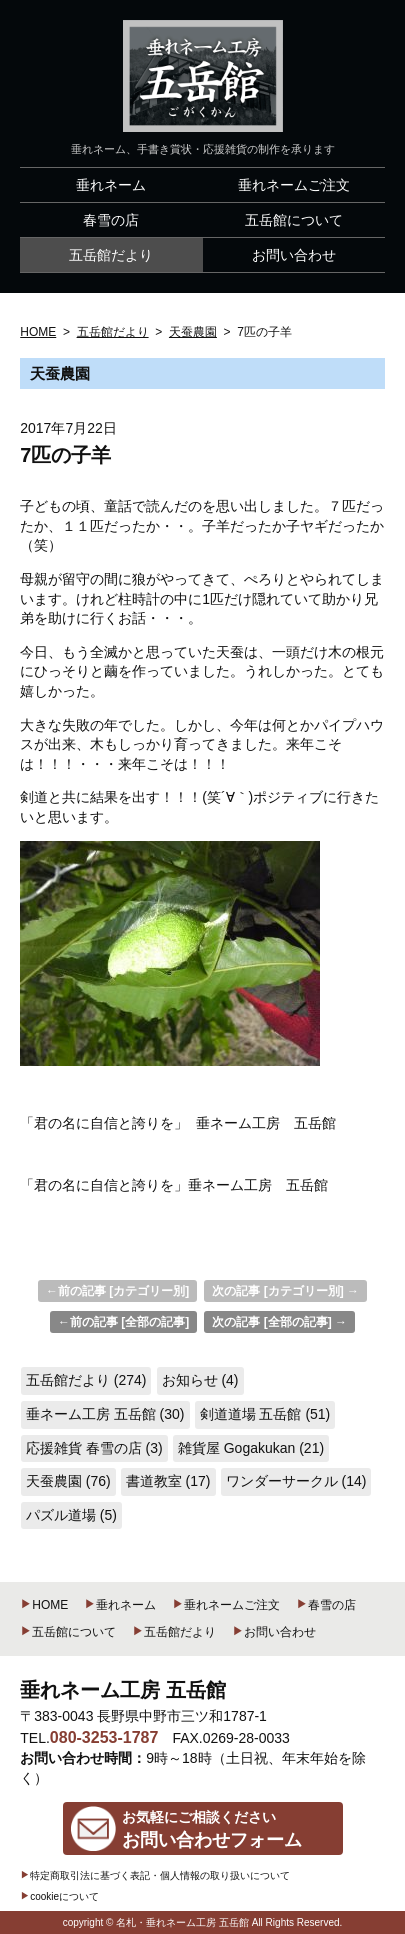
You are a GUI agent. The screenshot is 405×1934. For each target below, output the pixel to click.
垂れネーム (120, 1605)
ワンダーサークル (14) (296, 1481)
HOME (44, 1605)
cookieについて (59, 1896)
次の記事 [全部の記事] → (279, 1322)
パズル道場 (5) (71, 1515)
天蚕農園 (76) (68, 1481)
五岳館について (68, 1632)
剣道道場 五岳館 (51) (265, 1414)
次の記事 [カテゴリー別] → (285, 1291)
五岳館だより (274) (86, 1380)
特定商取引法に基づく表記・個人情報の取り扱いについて (155, 1875)
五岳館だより (174, 1632)
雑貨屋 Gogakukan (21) (251, 1448)
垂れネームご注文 (226, 1605)
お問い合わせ (274, 1632)
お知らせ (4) (200, 1380)
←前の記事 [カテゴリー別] (117, 1291)
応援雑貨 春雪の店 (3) (94, 1448)
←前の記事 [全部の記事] (123, 1322)
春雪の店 (326, 1605)
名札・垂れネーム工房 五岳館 (182, 1922)
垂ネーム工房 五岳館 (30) (105, 1414)
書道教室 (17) (168, 1481)
